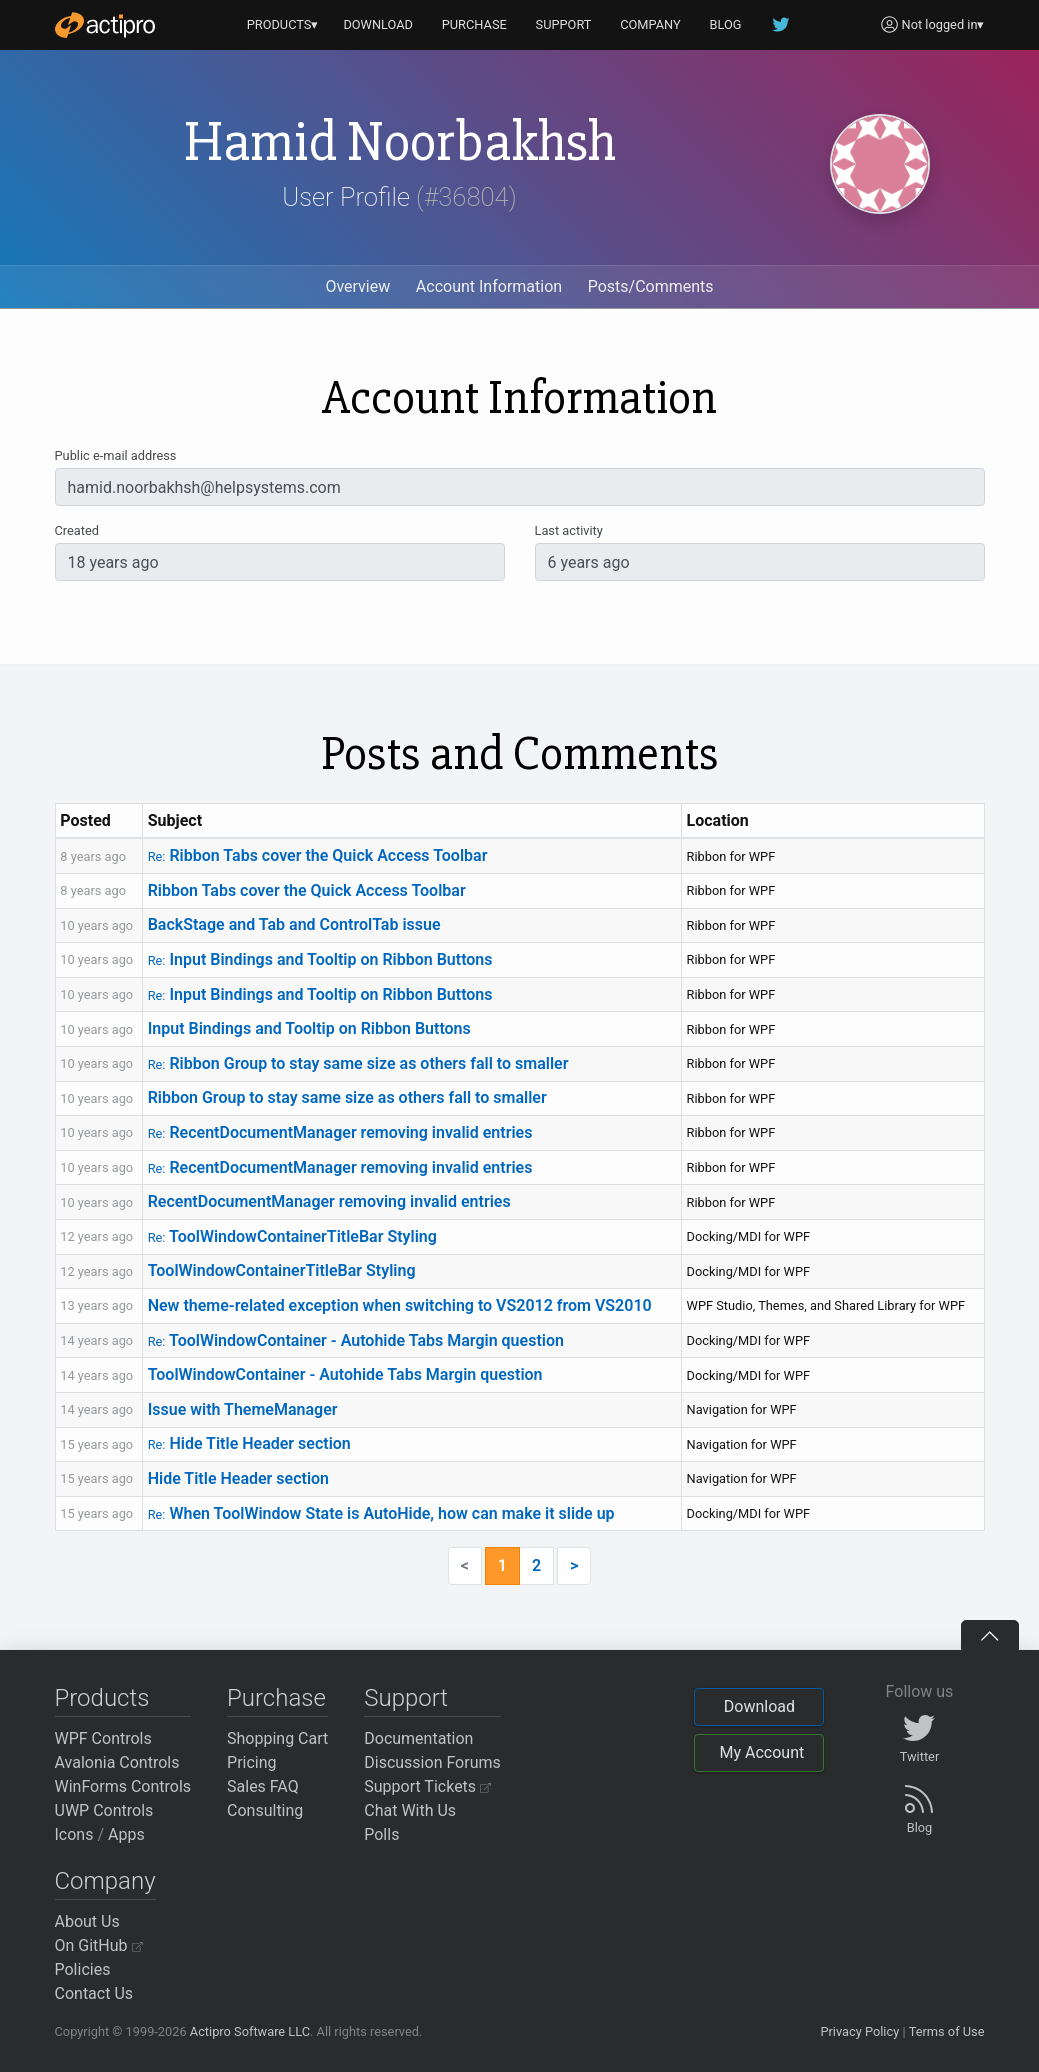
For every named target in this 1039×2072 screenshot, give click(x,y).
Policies (83, 1969)
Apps (126, 1834)
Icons (74, 1834)
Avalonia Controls (117, 1762)
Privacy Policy (859, 2031)
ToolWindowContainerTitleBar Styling (292, 1236)
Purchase (276, 1698)
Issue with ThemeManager (243, 1409)
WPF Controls (103, 1738)
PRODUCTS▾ (283, 24)
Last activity (569, 530)
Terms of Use (947, 2031)
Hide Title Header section (249, 1443)
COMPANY (650, 24)
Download (759, 1706)
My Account (761, 1752)
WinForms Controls (123, 1786)
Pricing (252, 1762)
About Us (87, 1921)
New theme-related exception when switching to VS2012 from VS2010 (400, 1305)
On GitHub (99, 1945)
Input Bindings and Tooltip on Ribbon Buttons (320, 959)
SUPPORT (564, 24)
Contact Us (94, 1993)
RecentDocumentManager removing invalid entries (340, 1132)
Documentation (418, 1738)
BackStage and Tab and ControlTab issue (294, 924)
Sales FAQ (263, 1786)
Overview (357, 286)
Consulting (265, 1810)
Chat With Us (410, 1810)
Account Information (489, 286)
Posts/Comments (651, 286)
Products (102, 1698)
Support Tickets (427, 1786)
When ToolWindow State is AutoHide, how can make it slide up (381, 1513)
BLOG (726, 24)
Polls (381, 1834)
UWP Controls (104, 1810)
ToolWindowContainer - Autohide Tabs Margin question (356, 1340)
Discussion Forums (432, 1762)
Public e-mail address (116, 455)
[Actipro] (105, 25)
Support (406, 1698)
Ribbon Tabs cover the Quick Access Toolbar (318, 855)
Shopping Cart (277, 1738)
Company (105, 1881)
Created (77, 530)
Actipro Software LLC (250, 2031)
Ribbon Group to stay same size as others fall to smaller (358, 1063)
